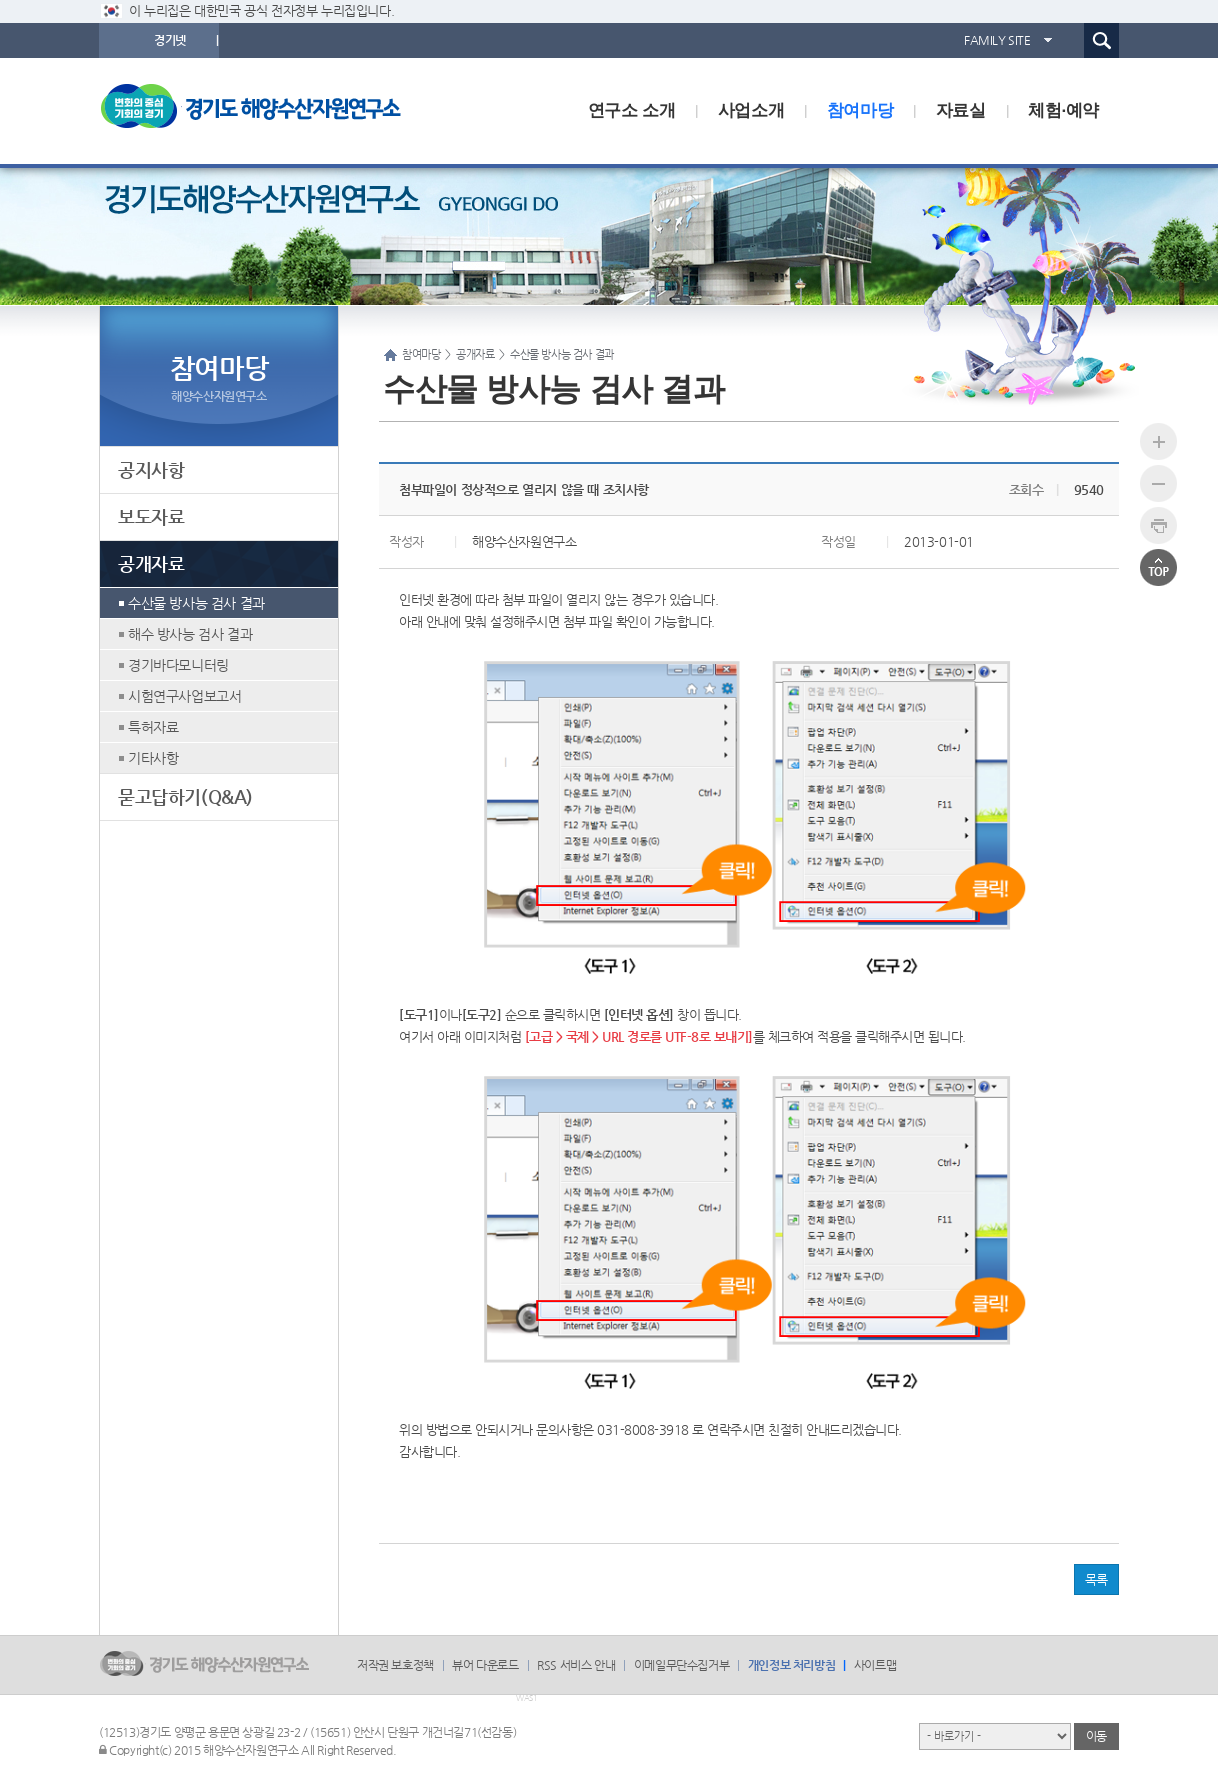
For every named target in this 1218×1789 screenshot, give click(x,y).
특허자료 (153, 727)
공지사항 (151, 469)
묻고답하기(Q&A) (185, 796)
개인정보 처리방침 (791, 1665)
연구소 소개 (631, 110)
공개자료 (151, 563)
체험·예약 (1063, 110)
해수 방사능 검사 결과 (190, 634)
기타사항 (153, 758)
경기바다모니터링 (178, 665)
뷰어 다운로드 (485, 1665)
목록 (1096, 1579)
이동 (1096, 1736)
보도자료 (151, 516)
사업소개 (751, 110)
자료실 (961, 110)
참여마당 (860, 110)
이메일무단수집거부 (681, 1665)
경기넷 (170, 40)
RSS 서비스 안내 (576, 1665)
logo (264, 111)
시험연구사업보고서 (184, 696)
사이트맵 (875, 1665)
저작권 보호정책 (395, 1665)
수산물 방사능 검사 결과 (196, 603)
